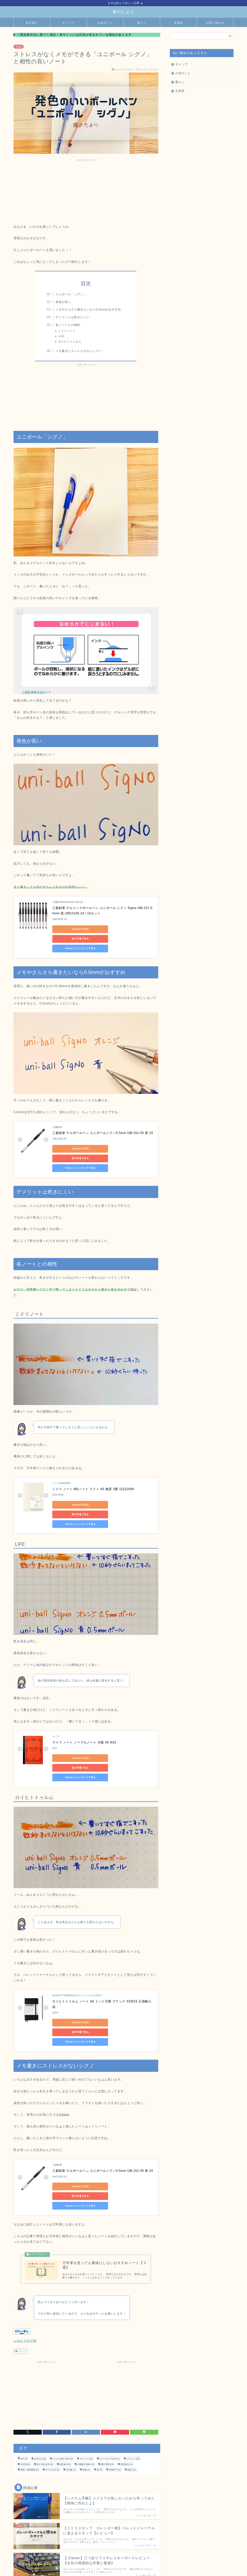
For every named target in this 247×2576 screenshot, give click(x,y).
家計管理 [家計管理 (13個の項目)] (107, 2407)
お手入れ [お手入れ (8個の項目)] (40, 2401)
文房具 (178, 23)
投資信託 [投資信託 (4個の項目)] (126, 2407)
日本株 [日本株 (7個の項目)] (71, 2412)
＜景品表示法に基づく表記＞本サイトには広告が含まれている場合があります (74, 34)
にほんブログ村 (25, 2283)
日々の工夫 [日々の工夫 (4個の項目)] (52, 2412)
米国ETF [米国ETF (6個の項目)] (115, 2412)
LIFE (62, 336)
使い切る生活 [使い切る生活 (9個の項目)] (45, 2407)
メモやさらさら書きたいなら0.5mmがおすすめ (89, 309)
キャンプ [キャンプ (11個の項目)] (86, 2401)
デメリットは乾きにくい (73, 317)
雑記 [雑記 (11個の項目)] (132, 2412)
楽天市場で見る (106, 929)
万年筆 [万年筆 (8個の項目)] (25, 2407)
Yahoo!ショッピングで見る (69, 939)
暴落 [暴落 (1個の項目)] (86, 2412)
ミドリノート (67, 331)
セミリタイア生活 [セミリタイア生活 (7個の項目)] (110, 2401)
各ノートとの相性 (68, 324)
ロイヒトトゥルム (70, 341)
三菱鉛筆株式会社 (33, 692)
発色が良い (64, 302)
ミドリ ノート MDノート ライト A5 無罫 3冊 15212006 (93, 1470)
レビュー (21, 2294)
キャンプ (68, 23)
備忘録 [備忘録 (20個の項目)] (65, 2407)
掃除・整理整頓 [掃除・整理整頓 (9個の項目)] (29, 2412)
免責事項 (50, 2572)
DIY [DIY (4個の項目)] (23, 2401)
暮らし (141, 23)
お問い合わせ (215, 23)
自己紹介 (32, 23)
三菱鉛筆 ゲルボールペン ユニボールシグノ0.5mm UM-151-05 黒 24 (102, 1123)
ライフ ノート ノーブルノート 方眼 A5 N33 (84, 1713)
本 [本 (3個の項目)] (99, 2412)
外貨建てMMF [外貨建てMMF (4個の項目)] (85, 2407)
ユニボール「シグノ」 (71, 294)
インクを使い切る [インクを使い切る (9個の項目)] (63, 2401)
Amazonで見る (69, 929)
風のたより (124, 11)
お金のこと (105, 23)
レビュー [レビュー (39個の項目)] (133, 2401)
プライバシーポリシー (28, 2572)
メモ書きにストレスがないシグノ (79, 351)
